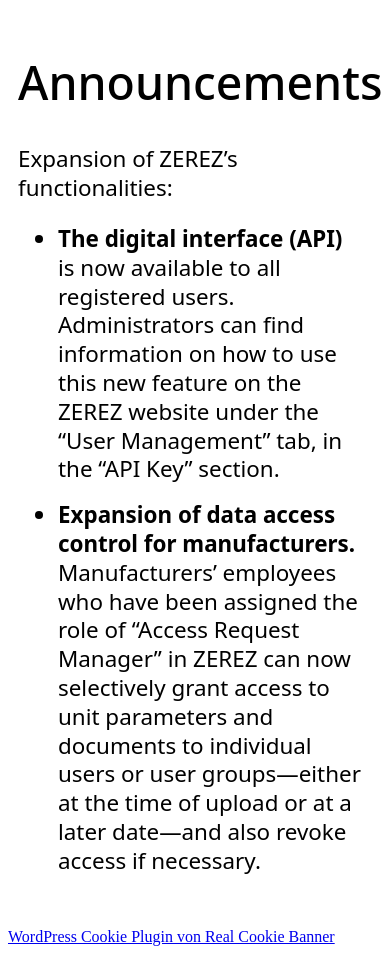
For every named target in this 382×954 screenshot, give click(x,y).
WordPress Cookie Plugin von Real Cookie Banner (171, 936)
